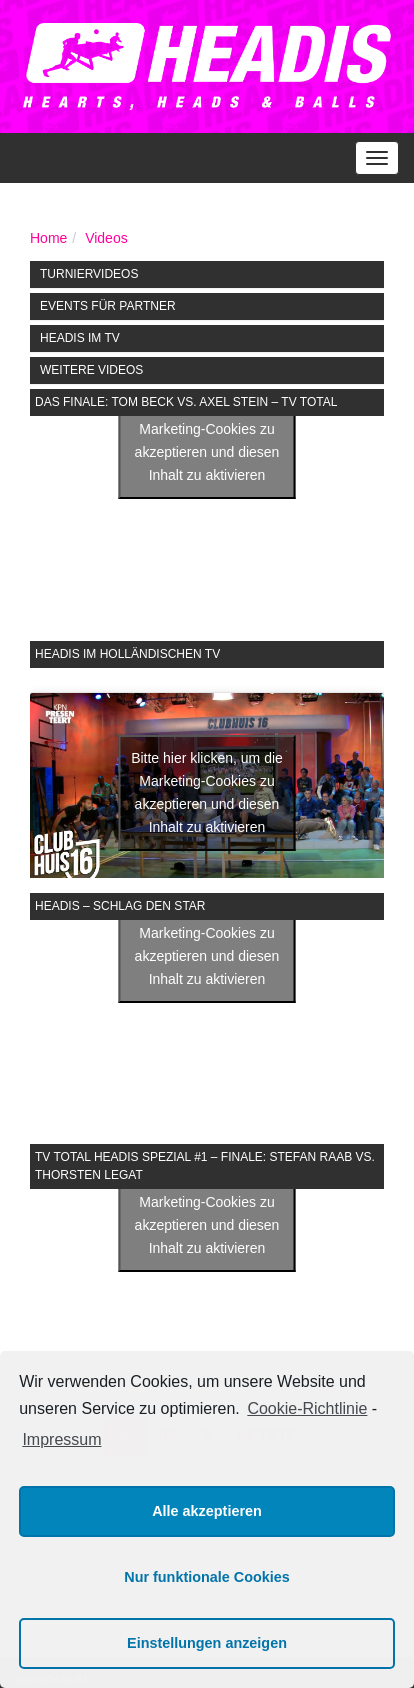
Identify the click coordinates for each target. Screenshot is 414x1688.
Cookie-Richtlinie (307, 1408)
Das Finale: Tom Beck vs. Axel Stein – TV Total (186, 402)
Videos (106, 238)
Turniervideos (89, 274)
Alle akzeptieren (207, 1511)
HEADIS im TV (80, 338)
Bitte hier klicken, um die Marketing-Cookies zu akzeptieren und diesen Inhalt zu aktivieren (207, 440)
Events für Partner (108, 306)
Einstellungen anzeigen (207, 1643)
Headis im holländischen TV (127, 654)
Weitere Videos (91, 370)
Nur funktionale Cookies (207, 1577)
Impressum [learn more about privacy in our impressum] (61, 1439)
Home (48, 238)
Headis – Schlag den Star (120, 906)
